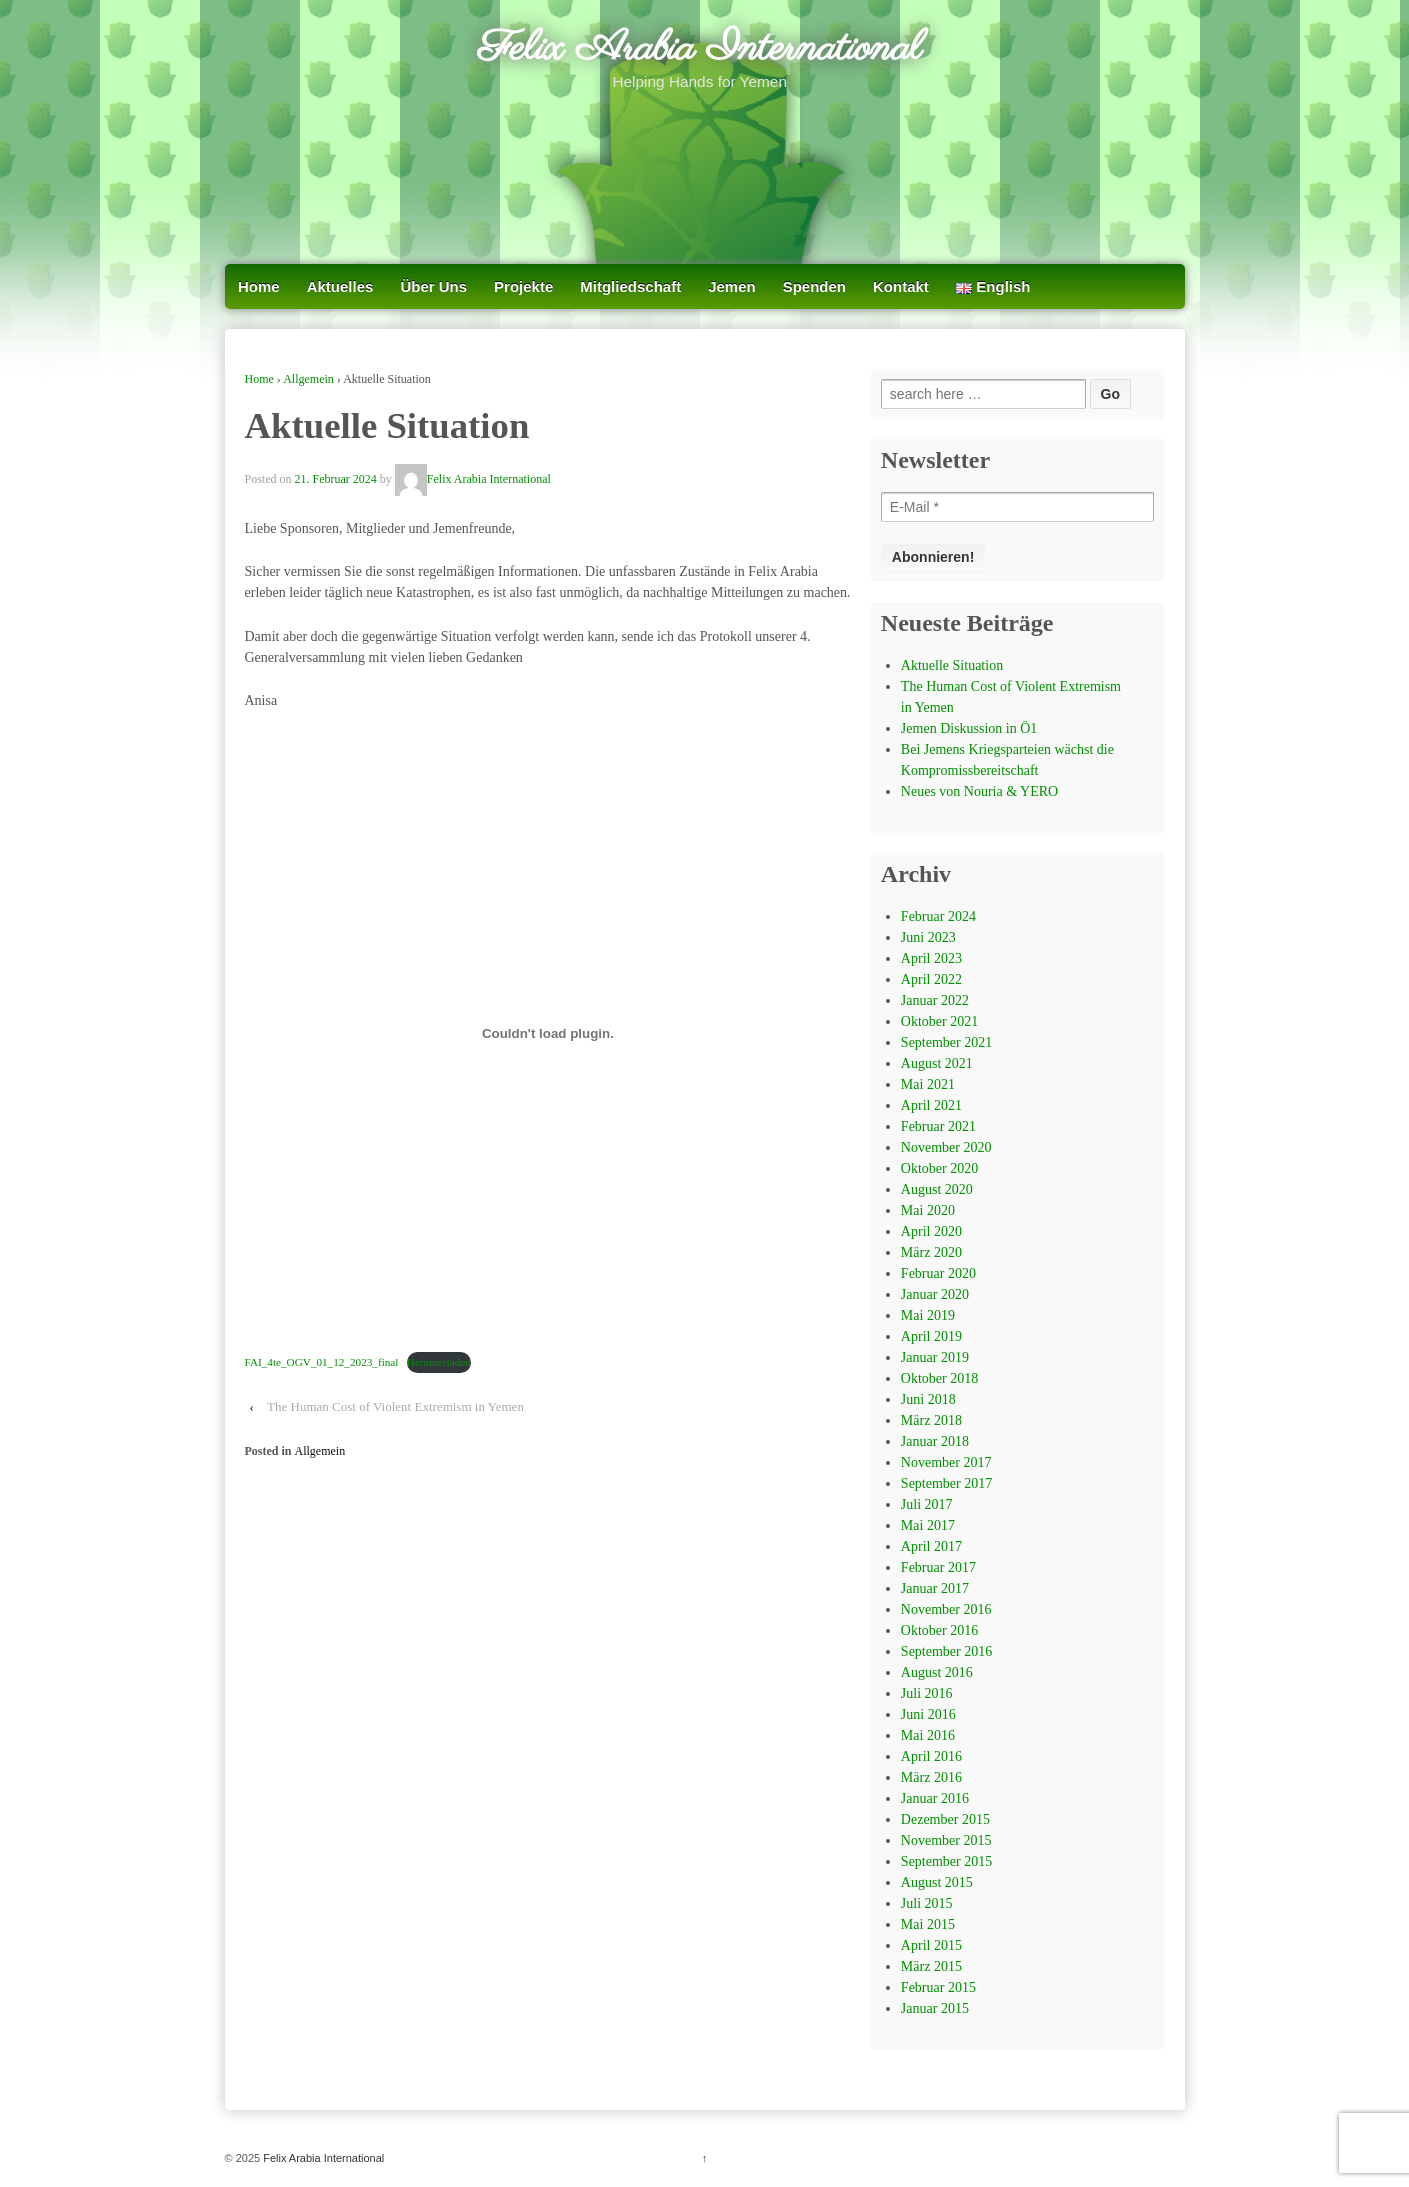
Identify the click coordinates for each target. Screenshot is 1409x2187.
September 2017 (946, 1483)
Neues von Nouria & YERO (979, 791)
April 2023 (931, 958)
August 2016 (937, 1672)
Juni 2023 (928, 937)
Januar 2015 (935, 2008)
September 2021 (946, 1042)
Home (259, 286)
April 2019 (931, 1336)
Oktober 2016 (939, 1630)
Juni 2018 (928, 1399)
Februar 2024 (938, 916)
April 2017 (931, 1546)
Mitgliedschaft (630, 286)
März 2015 (931, 1966)
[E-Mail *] (1018, 507)
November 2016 (946, 1609)
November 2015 (946, 1840)
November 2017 (946, 1462)
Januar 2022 (935, 1000)
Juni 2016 (928, 1714)
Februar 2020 (938, 1273)
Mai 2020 (928, 1210)
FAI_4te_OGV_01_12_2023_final (322, 1362)
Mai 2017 (928, 1525)
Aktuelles (340, 286)
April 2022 (931, 979)
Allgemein (308, 379)
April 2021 (931, 1105)
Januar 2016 (935, 1798)
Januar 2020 (935, 1294)
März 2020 (931, 1252)
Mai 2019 (928, 1315)
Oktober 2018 (939, 1378)
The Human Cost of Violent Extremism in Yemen (395, 1406)
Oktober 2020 (939, 1168)
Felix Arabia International (700, 49)
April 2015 (931, 1945)
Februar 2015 (938, 1987)
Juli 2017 (927, 1504)
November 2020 (946, 1147)
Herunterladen (439, 1362)
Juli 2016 (927, 1693)
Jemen (732, 286)
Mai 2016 (928, 1735)
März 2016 (931, 1777)
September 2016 (946, 1651)
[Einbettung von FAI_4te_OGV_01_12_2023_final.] (548, 1033)
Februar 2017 (938, 1567)
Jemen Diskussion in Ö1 (969, 728)
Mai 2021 (928, 1084)
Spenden (814, 286)
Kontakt (901, 286)
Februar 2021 (938, 1126)
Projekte (523, 286)
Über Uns (433, 286)
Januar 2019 (935, 1357)
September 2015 (946, 1861)
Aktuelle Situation (952, 665)
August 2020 (937, 1189)
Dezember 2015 (945, 1819)
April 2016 (931, 1756)
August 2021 (937, 1063)
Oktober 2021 (939, 1021)
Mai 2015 (928, 1924)
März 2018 (931, 1420)
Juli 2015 (927, 1903)
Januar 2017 (935, 1588)
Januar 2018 (935, 1441)
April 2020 (931, 1231)
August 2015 (937, 1882)
